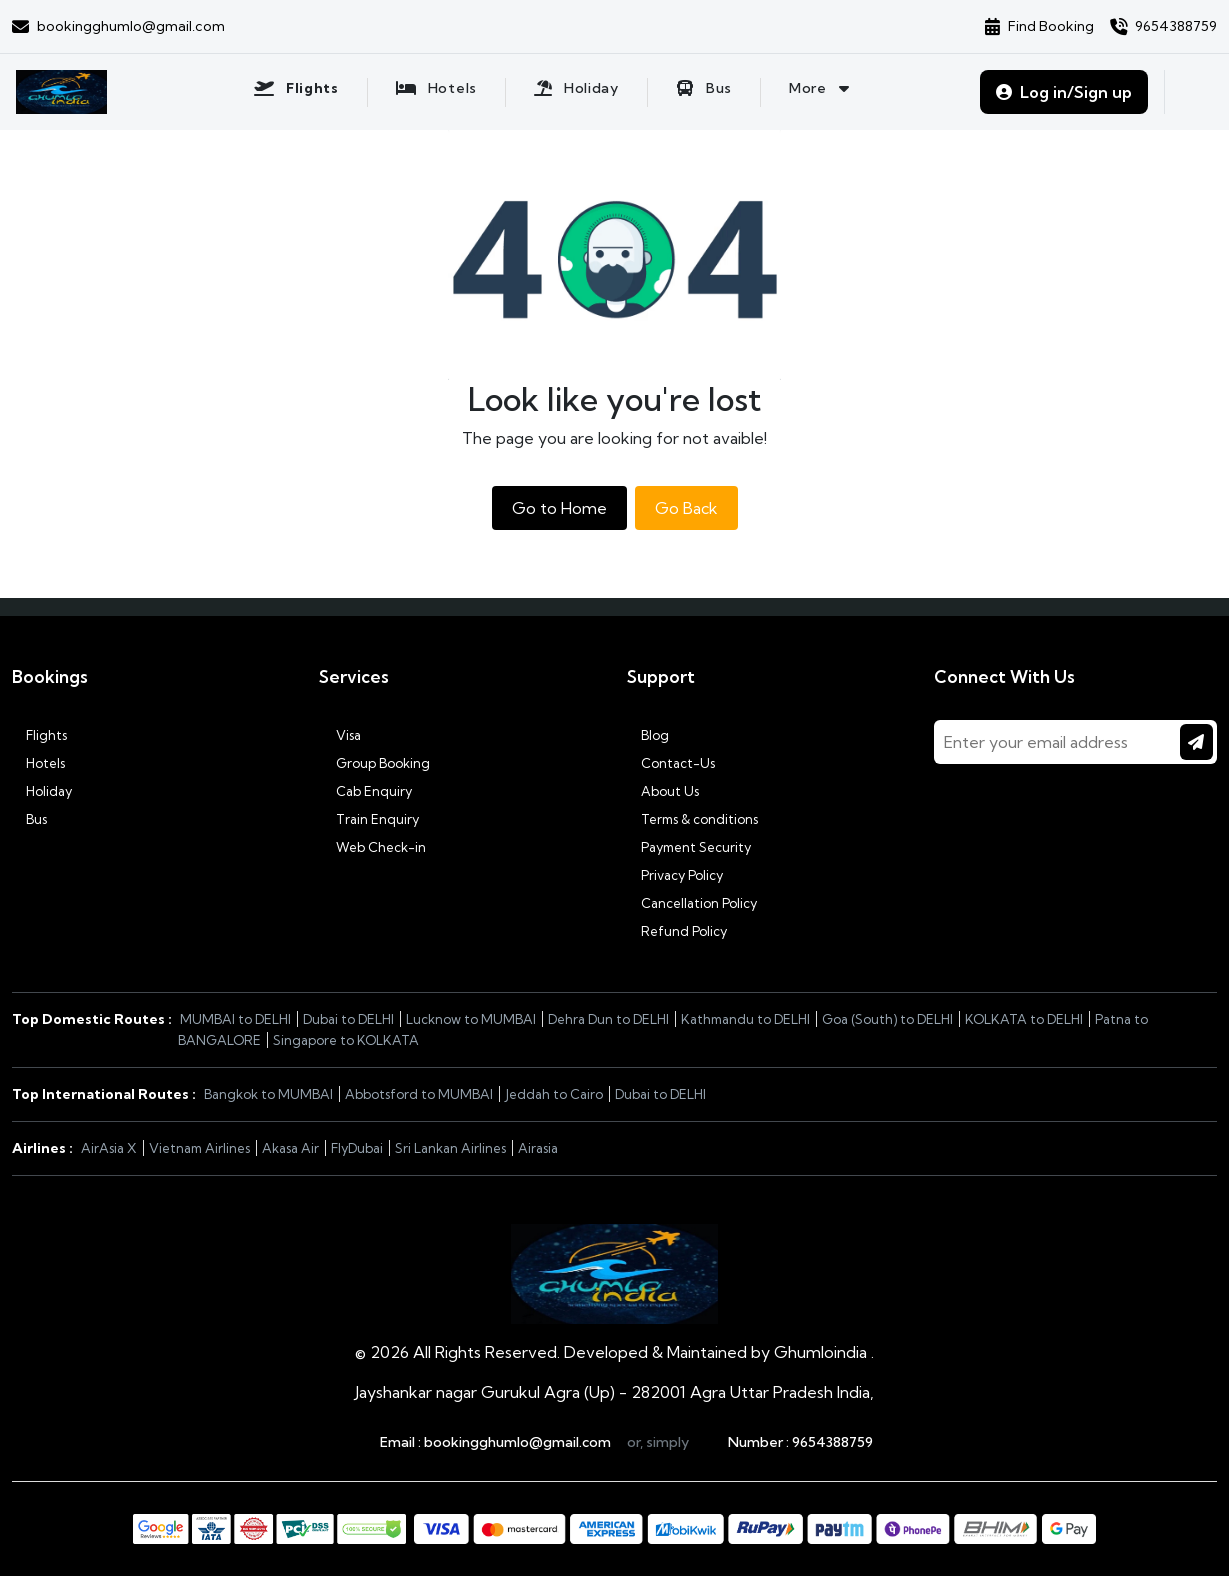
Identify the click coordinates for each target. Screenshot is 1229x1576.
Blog (648, 735)
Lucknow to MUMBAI (471, 1019)
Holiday (42, 791)
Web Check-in (372, 847)
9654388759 (832, 1442)
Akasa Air (290, 1148)
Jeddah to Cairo (554, 1094)
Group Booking (374, 763)
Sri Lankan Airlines (450, 1148)
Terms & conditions (692, 819)
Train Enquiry (369, 819)
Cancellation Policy (692, 903)
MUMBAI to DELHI (235, 1019)
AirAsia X (109, 1148)
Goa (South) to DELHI (887, 1019)
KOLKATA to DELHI (1024, 1019)
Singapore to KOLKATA (346, 1040)
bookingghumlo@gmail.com (517, 1442)
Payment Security (689, 847)
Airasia (538, 1148)
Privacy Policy (675, 875)
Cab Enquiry (365, 791)
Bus (29, 819)
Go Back (686, 508)
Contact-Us (671, 763)
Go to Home (559, 508)
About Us (663, 791)
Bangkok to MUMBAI (268, 1094)
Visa (340, 735)
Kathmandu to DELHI (745, 1019)
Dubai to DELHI (348, 1019)
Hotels (38, 763)
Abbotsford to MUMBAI (419, 1094)
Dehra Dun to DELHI (608, 1019)
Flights (39, 735)
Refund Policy (677, 931)
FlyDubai (357, 1148)
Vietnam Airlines (199, 1148)
